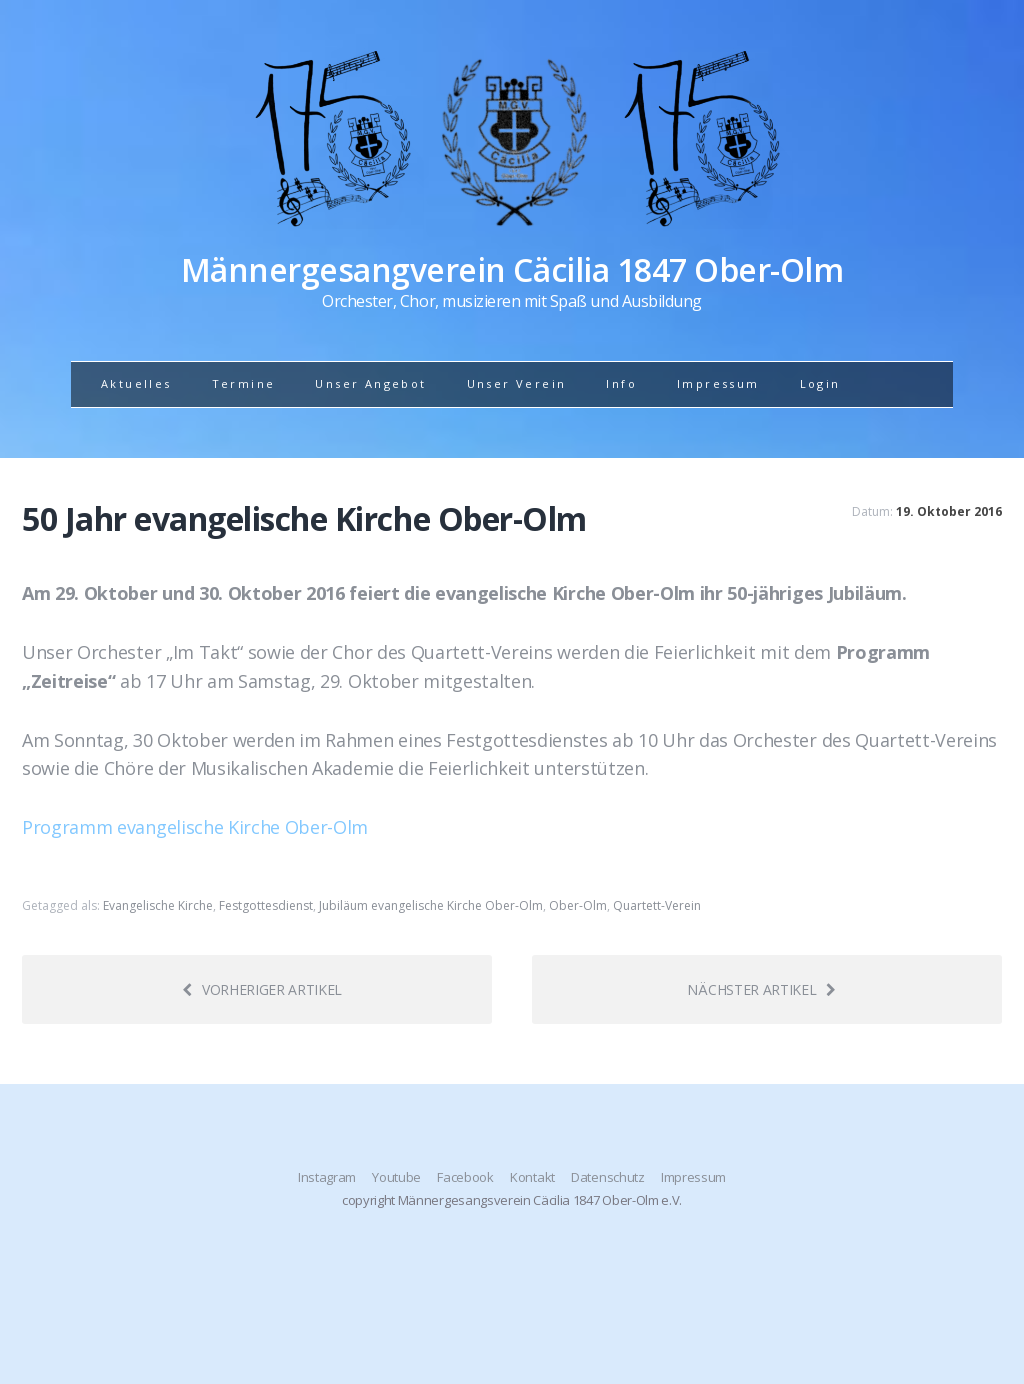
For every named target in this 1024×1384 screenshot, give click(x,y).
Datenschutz (607, 1177)
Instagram (327, 1177)
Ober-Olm (578, 905)
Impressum (718, 383)
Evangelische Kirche (158, 905)
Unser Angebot (370, 383)
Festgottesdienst (266, 905)
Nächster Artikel (761, 989)
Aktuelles (136, 383)
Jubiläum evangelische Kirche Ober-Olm (431, 905)
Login (820, 383)
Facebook (465, 1177)
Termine (244, 383)
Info (621, 383)
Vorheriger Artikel (262, 989)
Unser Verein (517, 383)
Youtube (396, 1177)
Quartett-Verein (657, 905)
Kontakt (532, 1177)
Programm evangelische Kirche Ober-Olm (195, 827)
